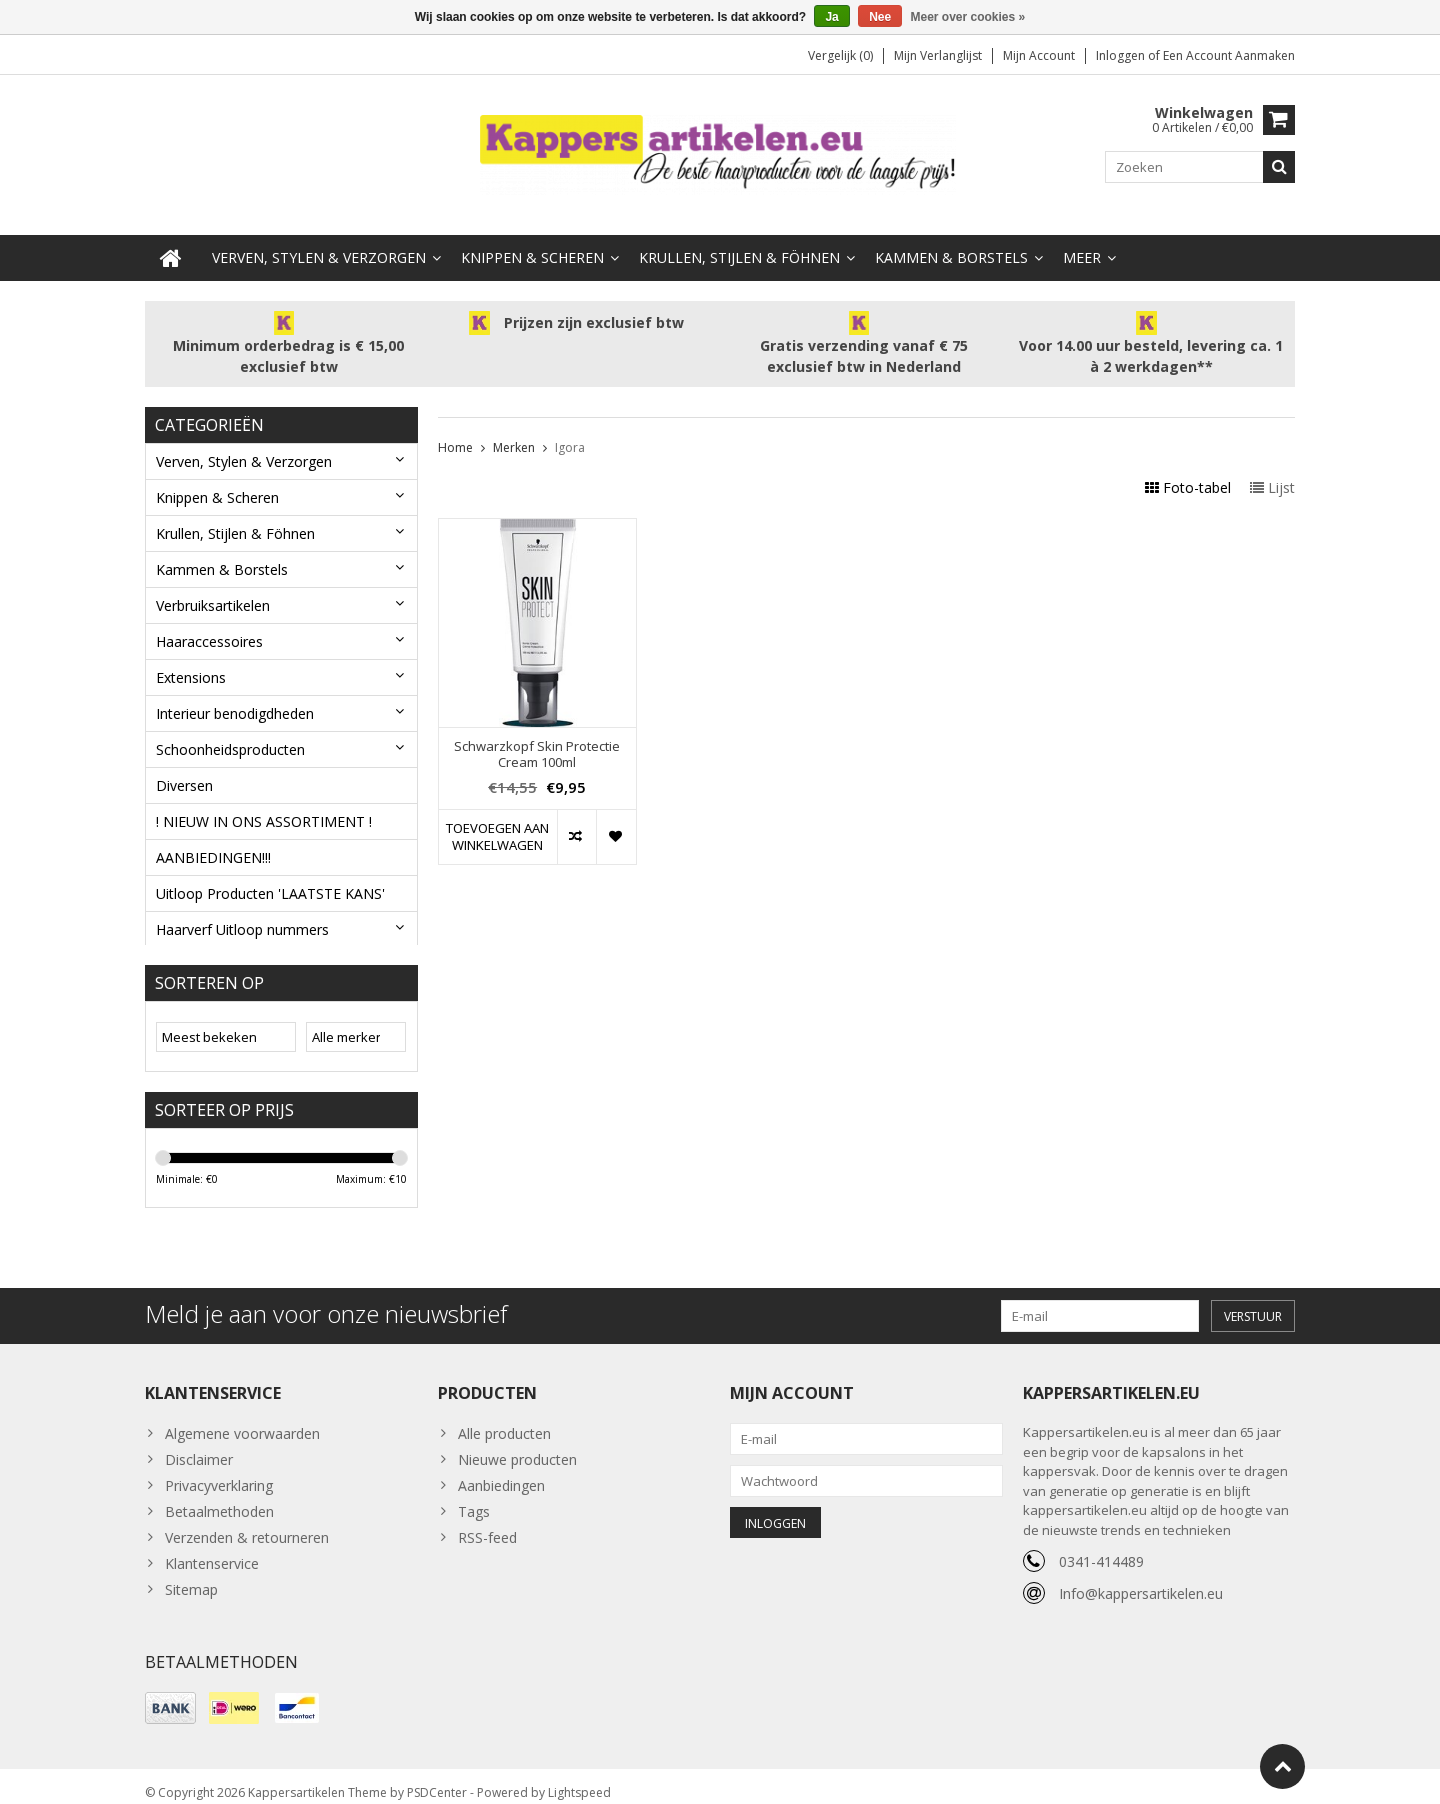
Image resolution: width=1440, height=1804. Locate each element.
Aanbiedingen (501, 1471)
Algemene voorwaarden (242, 1419)
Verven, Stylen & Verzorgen (319, 237)
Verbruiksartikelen (213, 585)
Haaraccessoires (209, 621)
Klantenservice (212, 1549)
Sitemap (191, 1575)
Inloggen (1122, 55)
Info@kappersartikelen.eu (1141, 1579)
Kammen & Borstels (951, 237)
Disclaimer (199, 1445)
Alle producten (504, 1419)
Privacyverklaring (219, 1471)
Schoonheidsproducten (230, 729)
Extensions (191, 657)
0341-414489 (1101, 1547)
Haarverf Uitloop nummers (242, 909)
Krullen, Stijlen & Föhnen (739, 237)
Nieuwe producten (517, 1445)
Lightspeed (579, 1779)
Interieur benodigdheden (235, 693)
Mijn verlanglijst (938, 55)
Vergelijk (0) (840, 55)
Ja (831, 17)
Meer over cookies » (968, 17)
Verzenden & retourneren (247, 1523)
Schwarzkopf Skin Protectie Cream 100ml (537, 735)
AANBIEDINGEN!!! (213, 837)
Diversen (184, 765)
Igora (570, 427)
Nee (880, 17)
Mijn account (1039, 55)
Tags (474, 1497)
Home (455, 427)
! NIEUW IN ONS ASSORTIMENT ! (264, 801)
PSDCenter (437, 1779)
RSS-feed (487, 1523)
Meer (1082, 237)
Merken (514, 427)
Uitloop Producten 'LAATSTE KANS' (270, 873)
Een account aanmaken (1229, 55)
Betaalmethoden (219, 1497)
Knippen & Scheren (532, 237)
